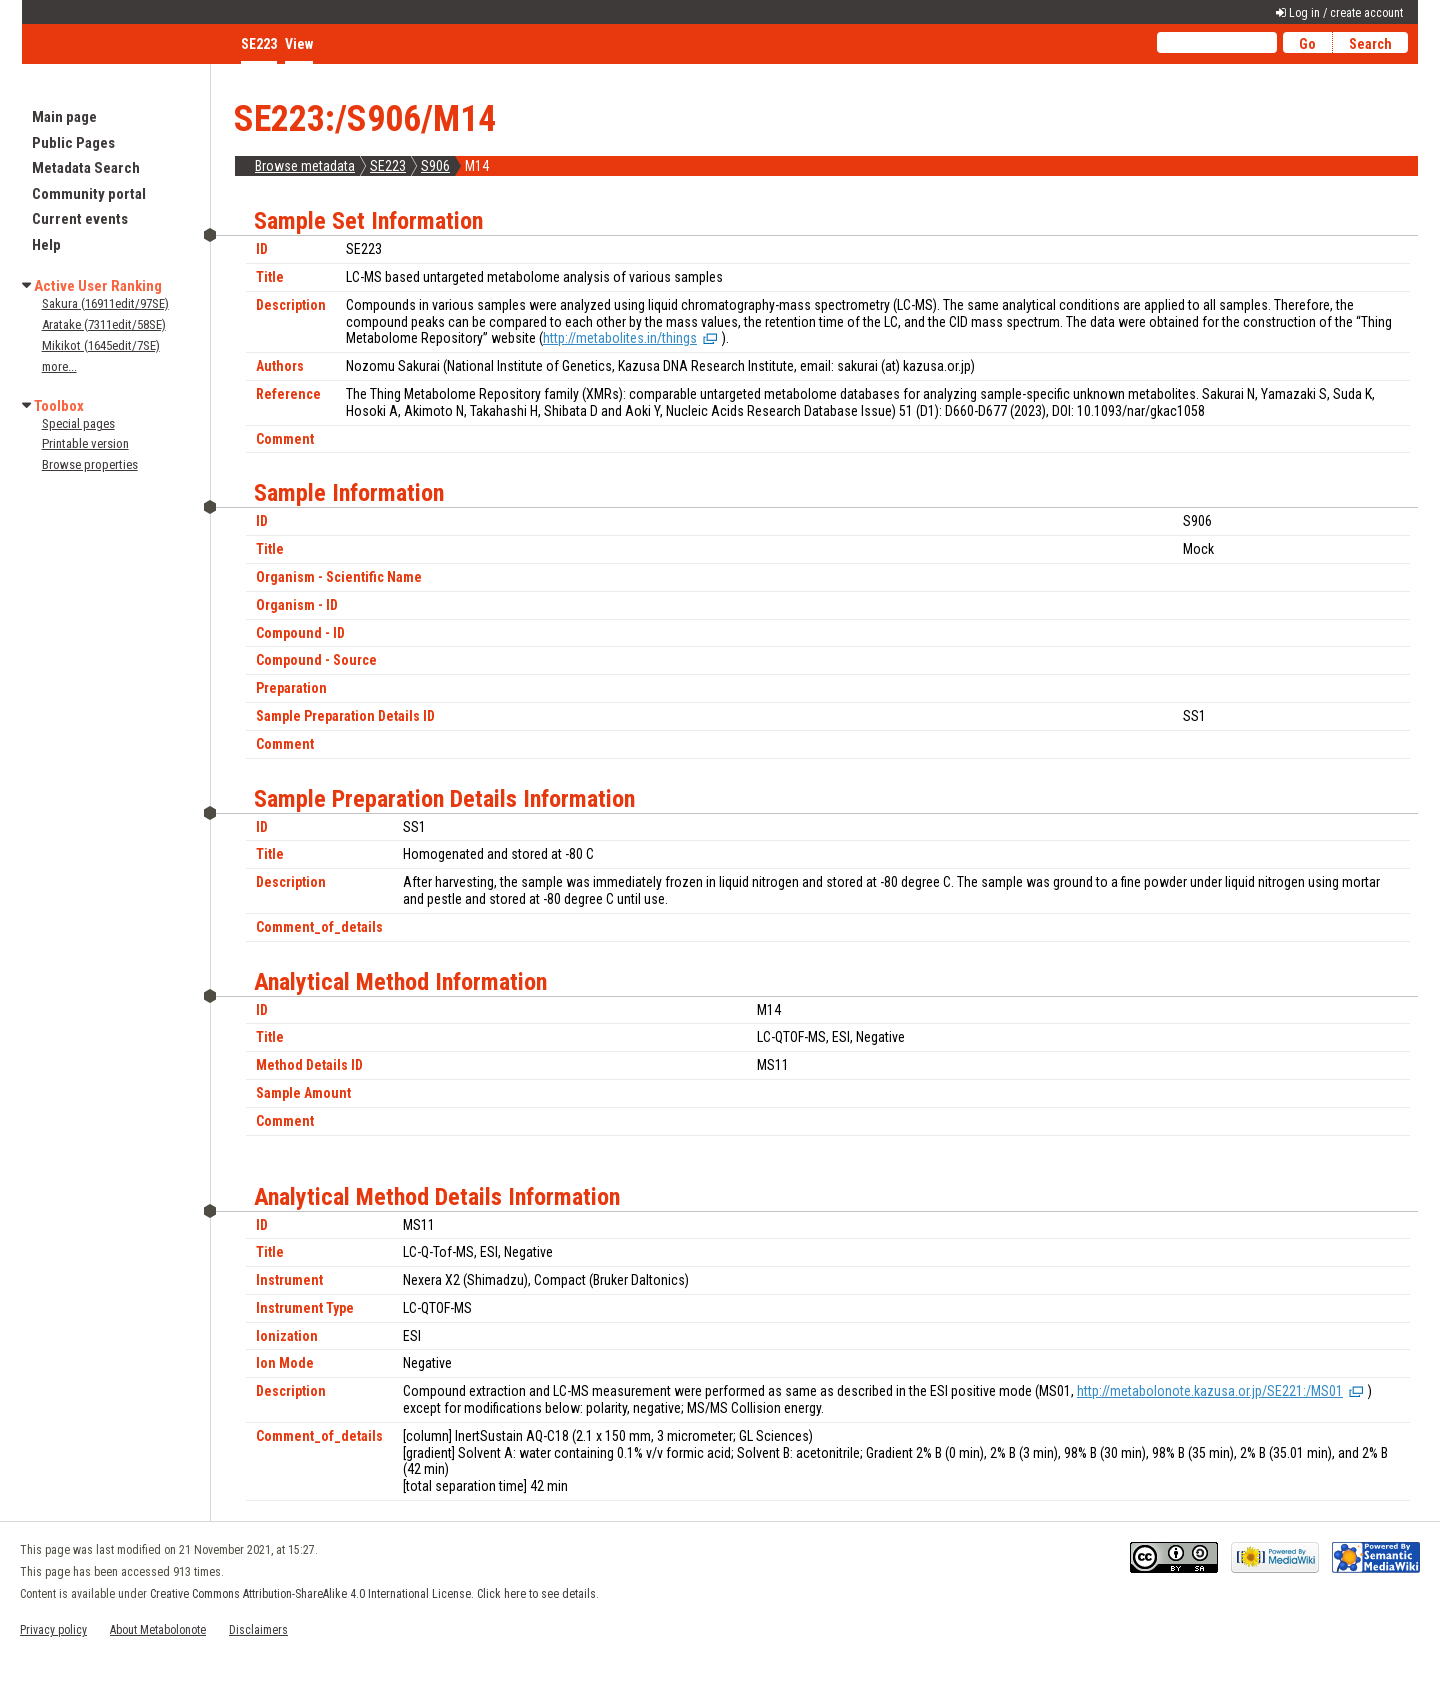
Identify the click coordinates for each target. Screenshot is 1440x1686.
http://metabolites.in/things (620, 338)
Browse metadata (305, 166)
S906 (435, 166)
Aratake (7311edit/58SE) (104, 324)
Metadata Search (86, 168)
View (299, 44)
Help (46, 245)
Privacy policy (53, 1630)
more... (59, 366)
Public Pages (73, 143)
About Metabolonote (158, 1630)
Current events (80, 219)
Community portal (89, 194)
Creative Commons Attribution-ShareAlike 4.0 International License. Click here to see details (373, 1594)
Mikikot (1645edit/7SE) (101, 345)
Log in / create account (1346, 13)
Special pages (78, 423)
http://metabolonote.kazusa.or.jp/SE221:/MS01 (1210, 1391)
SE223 (388, 166)
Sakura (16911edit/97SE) (105, 303)
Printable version (85, 443)
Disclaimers (258, 1630)
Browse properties (90, 464)
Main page (64, 117)
